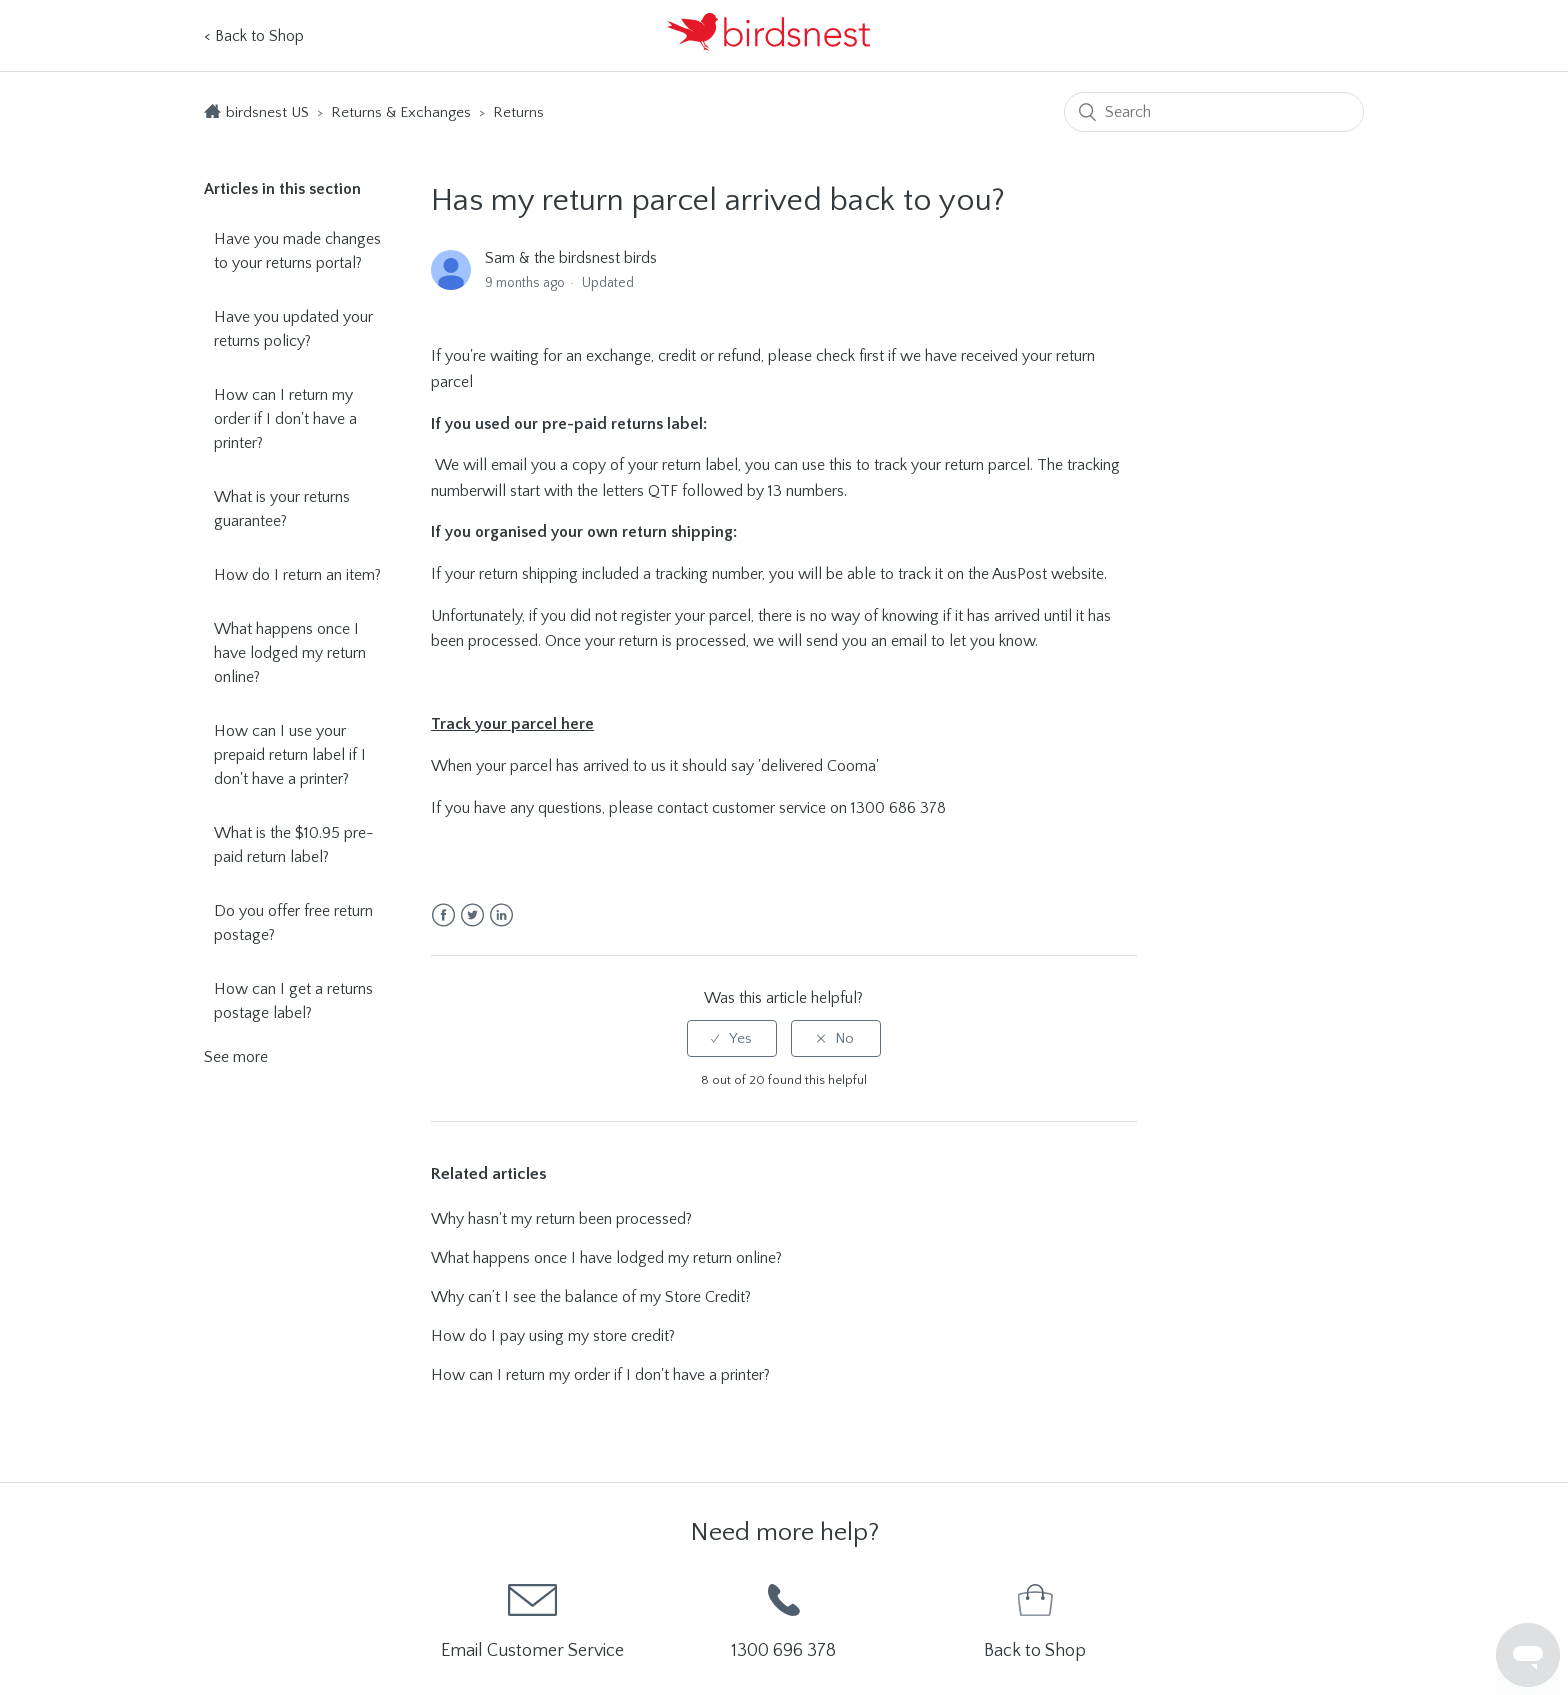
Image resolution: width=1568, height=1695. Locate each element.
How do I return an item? (297, 575)
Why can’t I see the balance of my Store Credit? (591, 1297)
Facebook (443, 915)
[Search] (1214, 112)
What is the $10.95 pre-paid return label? (294, 845)
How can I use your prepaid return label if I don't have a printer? (290, 755)
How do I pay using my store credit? (553, 1336)
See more (236, 1057)
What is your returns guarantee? (282, 509)
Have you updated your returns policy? (293, 329)
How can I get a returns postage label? (293, 1001)
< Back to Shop (254, 36)
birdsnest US (267, 112)
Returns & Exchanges (403, 112)
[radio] (732, 1038)
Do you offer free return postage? (293, 923)
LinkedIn (501, 915)
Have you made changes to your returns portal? (297, 251)
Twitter (472, 915)
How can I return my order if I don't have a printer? (285, 419)
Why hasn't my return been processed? (561, 1219)
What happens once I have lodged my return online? (290, 653)
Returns (518, 112)
